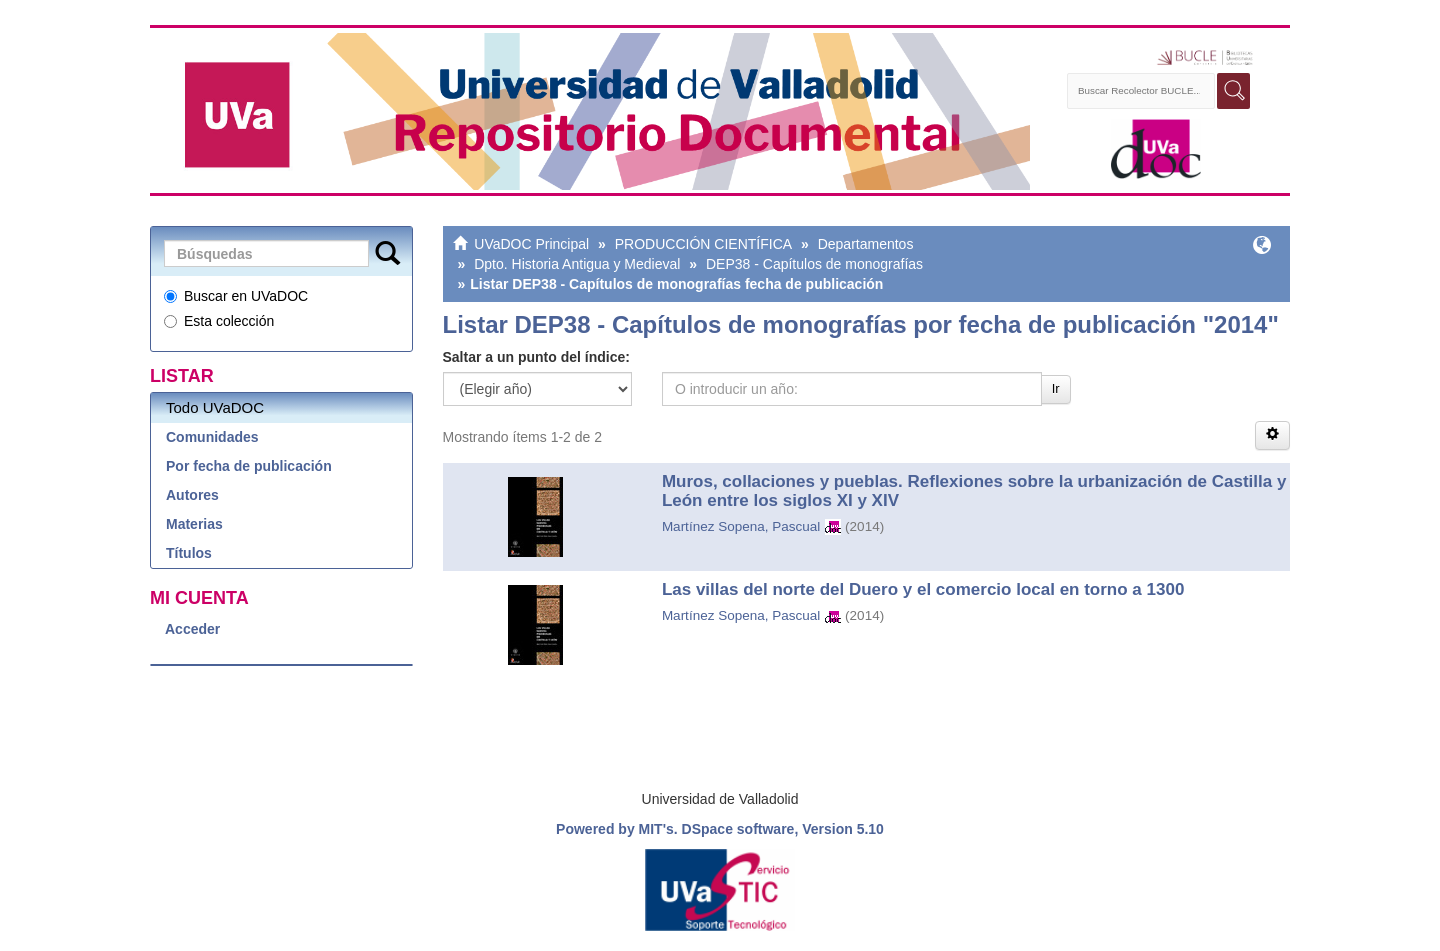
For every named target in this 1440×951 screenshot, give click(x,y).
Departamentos (866, 244)
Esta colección (219, 321)
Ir (1056, 388)
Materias (194, 524)
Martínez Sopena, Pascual (741, 526)
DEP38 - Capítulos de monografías (814, 264)
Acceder (192, 629)
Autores (192, 495)
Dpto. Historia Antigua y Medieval (577, 264)
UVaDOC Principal (531, 244)
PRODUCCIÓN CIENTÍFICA (703, 244)
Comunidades (212, 437)
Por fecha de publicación (249, 466)
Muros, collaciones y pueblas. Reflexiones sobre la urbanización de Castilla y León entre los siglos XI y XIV (974, 491)
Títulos (189, 553)
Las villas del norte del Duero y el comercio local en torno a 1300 (923, 589)
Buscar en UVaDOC (236, 296)
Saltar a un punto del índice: (536, 357)
